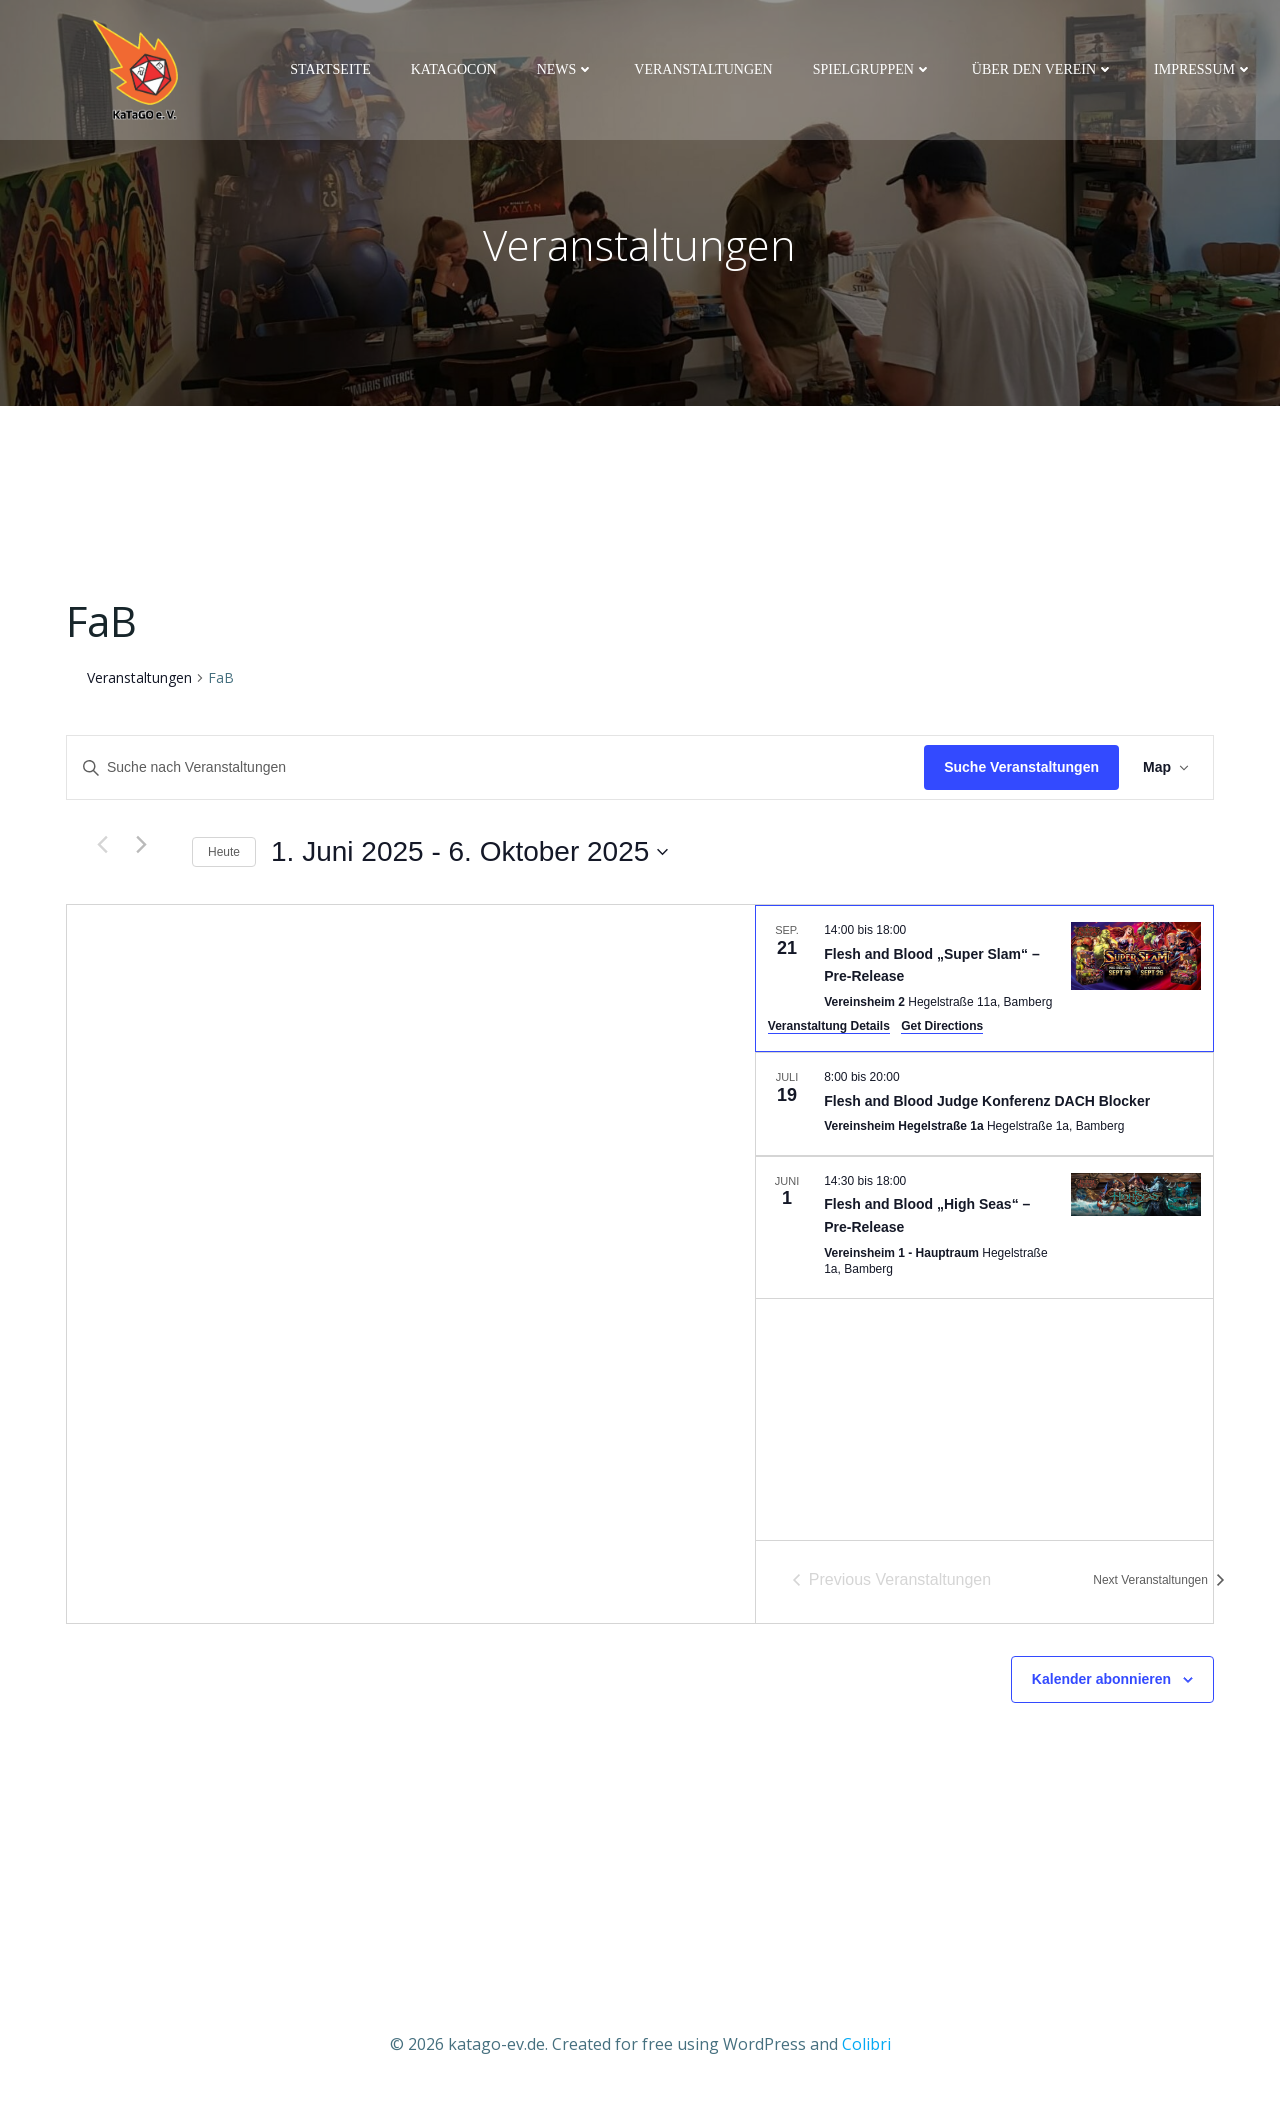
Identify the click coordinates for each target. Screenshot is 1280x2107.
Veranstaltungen (706, 71)
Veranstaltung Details (829, 1031)
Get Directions (942, 1031)
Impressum (1206, 71)
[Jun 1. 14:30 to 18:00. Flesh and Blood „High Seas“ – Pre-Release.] (984, 1231)
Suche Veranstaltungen (1021, 772)
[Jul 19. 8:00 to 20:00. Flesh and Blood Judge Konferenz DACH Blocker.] (984, 1109)
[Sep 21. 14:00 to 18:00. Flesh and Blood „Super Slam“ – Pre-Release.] (984, 983)
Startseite (333, 71)
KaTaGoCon (457, 71)
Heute (224, 856)
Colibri (866, 2047)
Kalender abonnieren (1101, 1684)
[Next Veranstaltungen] (141, 849)
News (569, 71)
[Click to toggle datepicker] (469, 857)
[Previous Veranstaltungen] (102, 849)
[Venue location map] (411, 1269)
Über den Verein (1046, 71)
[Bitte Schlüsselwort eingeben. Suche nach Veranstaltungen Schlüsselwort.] (495, 772)
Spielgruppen (875, 71)
